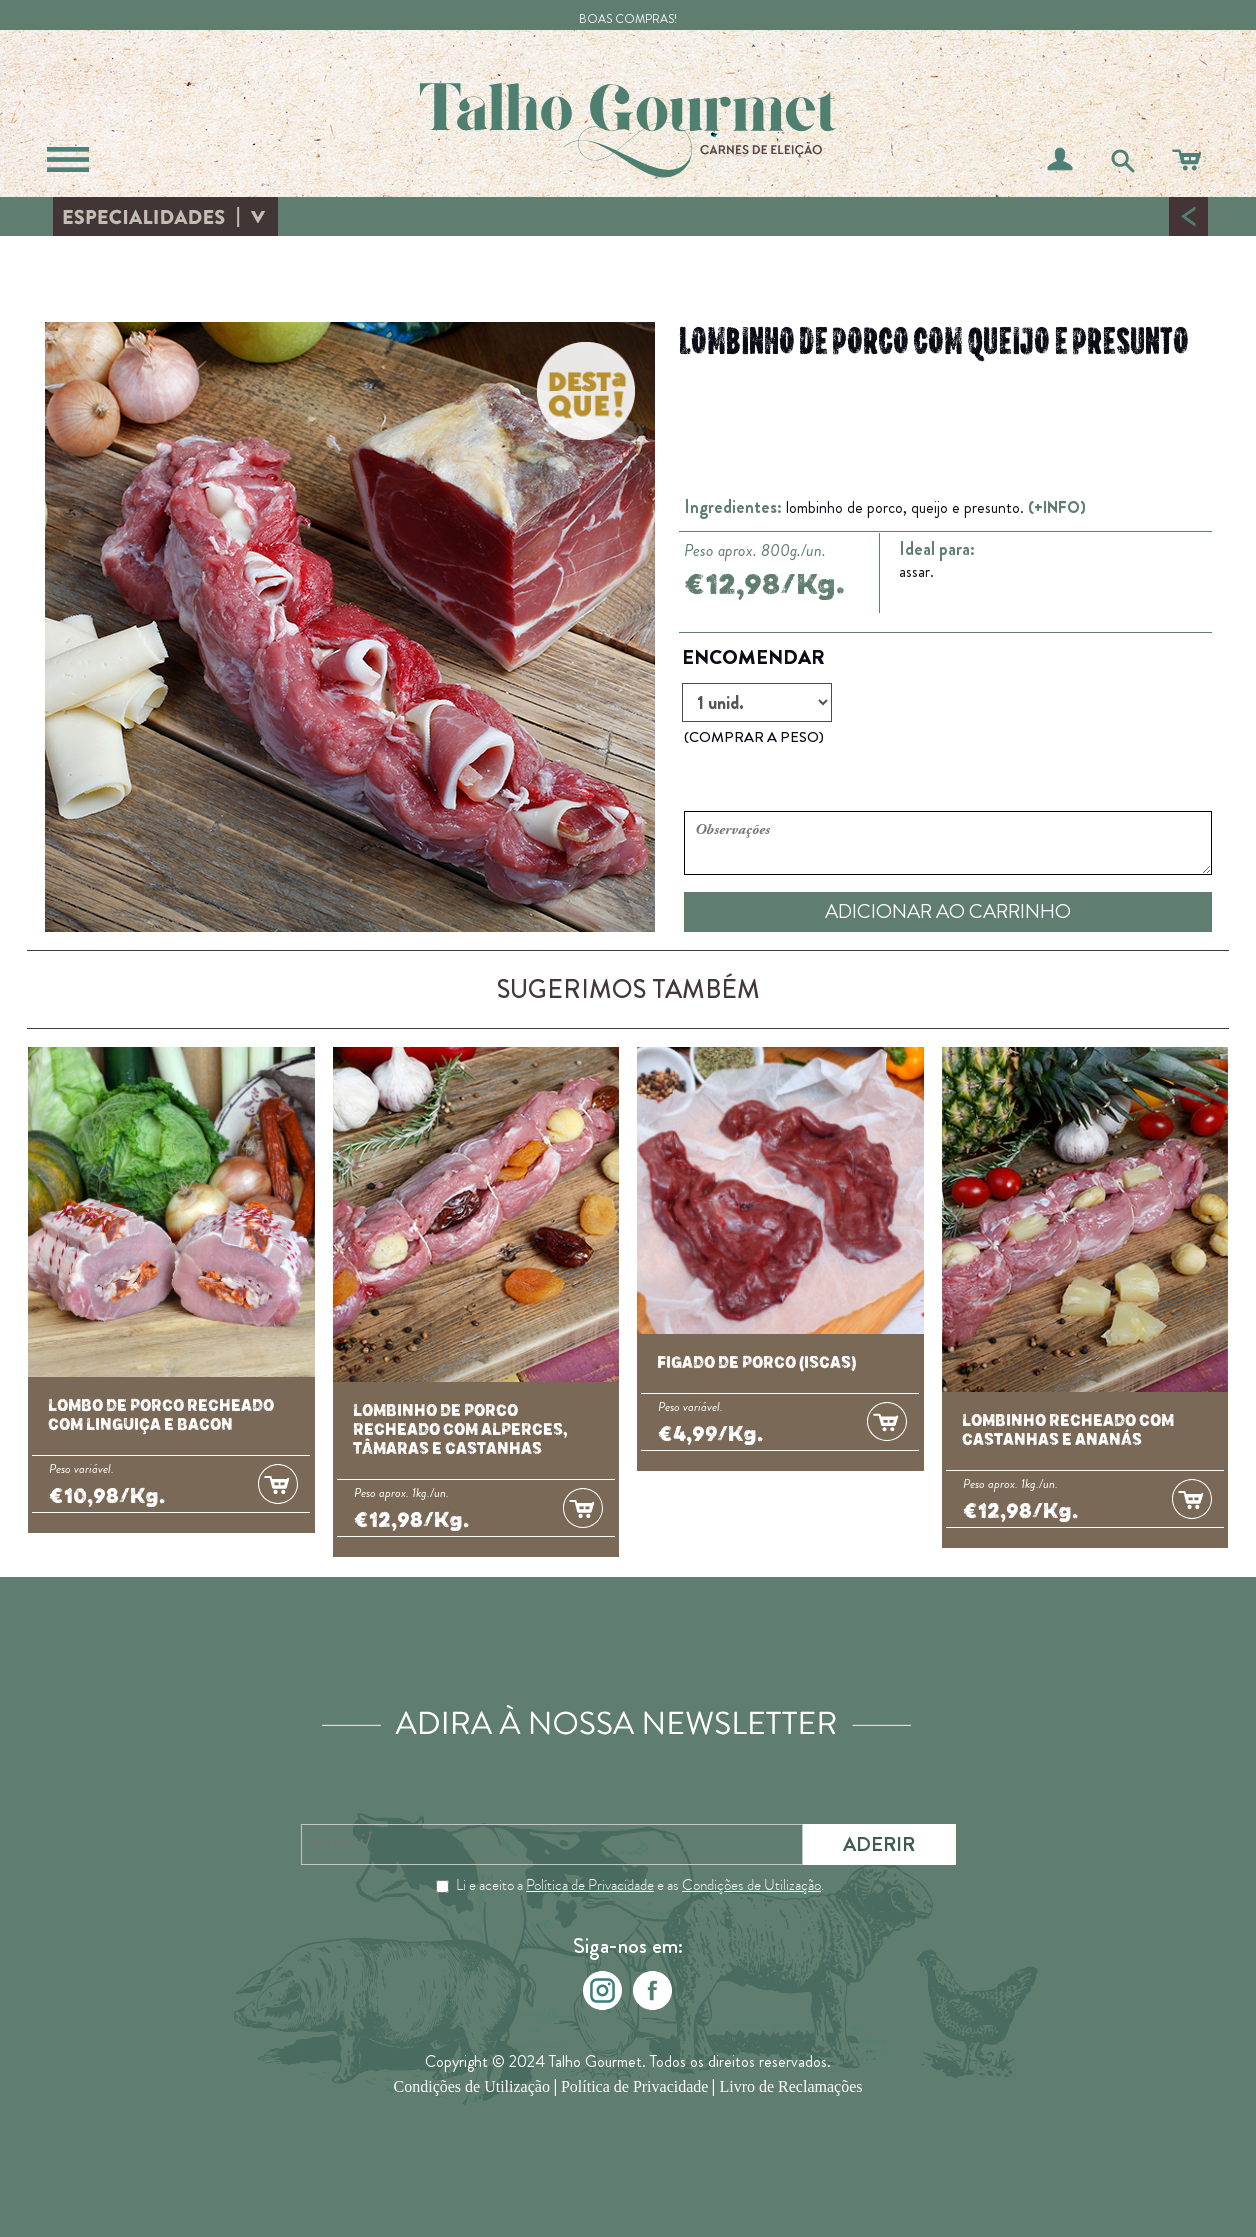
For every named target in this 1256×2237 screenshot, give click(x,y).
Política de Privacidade (590, 1885)
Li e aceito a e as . (640, 1885)
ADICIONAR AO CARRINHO (948, 911)
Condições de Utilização (751, 1885)
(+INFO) (1057, 507)
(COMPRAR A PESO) (754, 737)
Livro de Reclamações (790, 2087)
